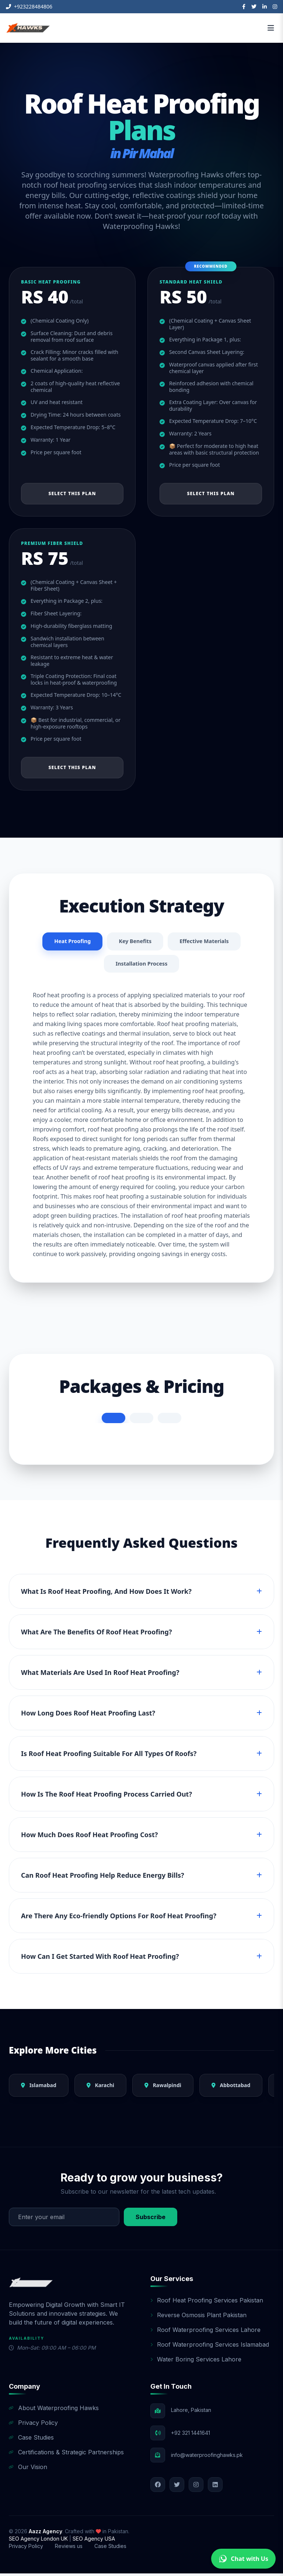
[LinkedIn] (264, 6)
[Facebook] (243, 6)
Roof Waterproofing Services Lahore (205, 2332)
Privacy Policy (33, 2425)
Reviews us (69, 2548)
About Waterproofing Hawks (54, 2410)
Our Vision (28, 2469)
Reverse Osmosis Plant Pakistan (198, 2317)
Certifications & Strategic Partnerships (66, 2454)
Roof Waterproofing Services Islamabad (209, 2347)
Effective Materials (208, 942)
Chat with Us (243, 2558)
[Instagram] (275, 6)
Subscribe (150, 2219)
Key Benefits (134, 942)
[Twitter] (253, 6)
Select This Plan (72, 493)
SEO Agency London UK (39, 2541)
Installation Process (141, 966)
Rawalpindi (162, 2087)
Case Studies (31, 2440)
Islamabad (38, 2087)
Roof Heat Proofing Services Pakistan (206, 2302)
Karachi (100, 2087)
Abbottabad (231, 2087)
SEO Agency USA (94, 2541)
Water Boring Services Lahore (195, 2361)
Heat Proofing (67, 942)
